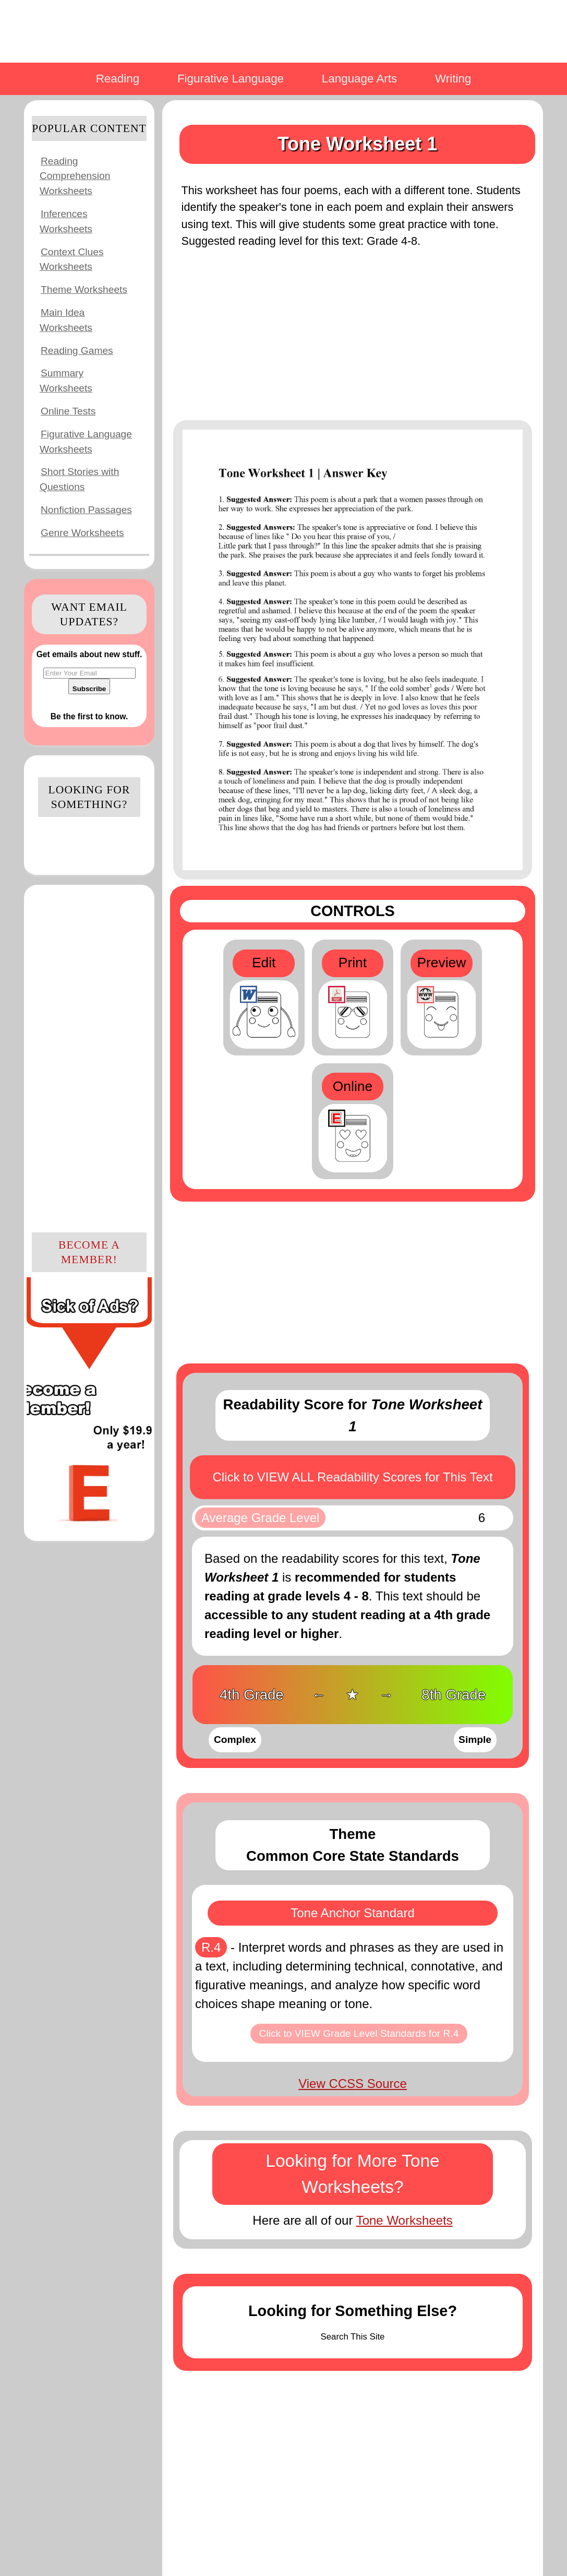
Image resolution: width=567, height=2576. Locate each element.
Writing (453, 78)
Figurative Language (230, 78)
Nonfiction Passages (86, 509)
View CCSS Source (352, 2083)
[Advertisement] (89, 1057)
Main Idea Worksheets (66, 320)
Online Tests (68, 411)
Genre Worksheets (82, 532)
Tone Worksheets (404, 2220)
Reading (117, 78)
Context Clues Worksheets (72, 259)
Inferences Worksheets (66, 221)
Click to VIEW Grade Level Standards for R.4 (359, 2033)
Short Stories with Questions (79, 479)
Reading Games (77, 350)
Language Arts (359, 78)
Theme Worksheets (84, 289)
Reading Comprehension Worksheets (75, 176)
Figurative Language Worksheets (86, 442)
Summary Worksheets (66, 380)
